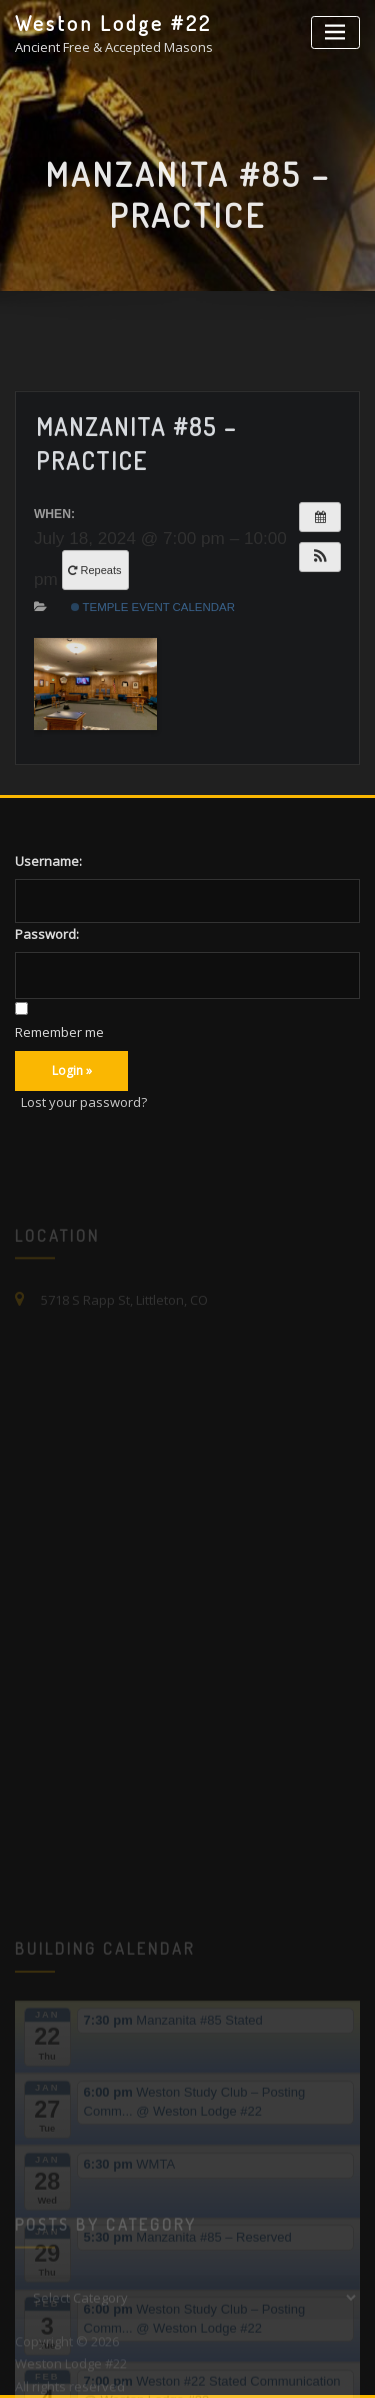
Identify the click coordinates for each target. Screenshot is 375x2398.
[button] (320, 602)
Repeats (96, 615)
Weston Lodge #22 (113, 23)
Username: (48, 861)
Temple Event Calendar (153, 652)
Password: (47, 934)
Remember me (59, 1032)
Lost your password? (84, 1102)
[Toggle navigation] (335, 32)
